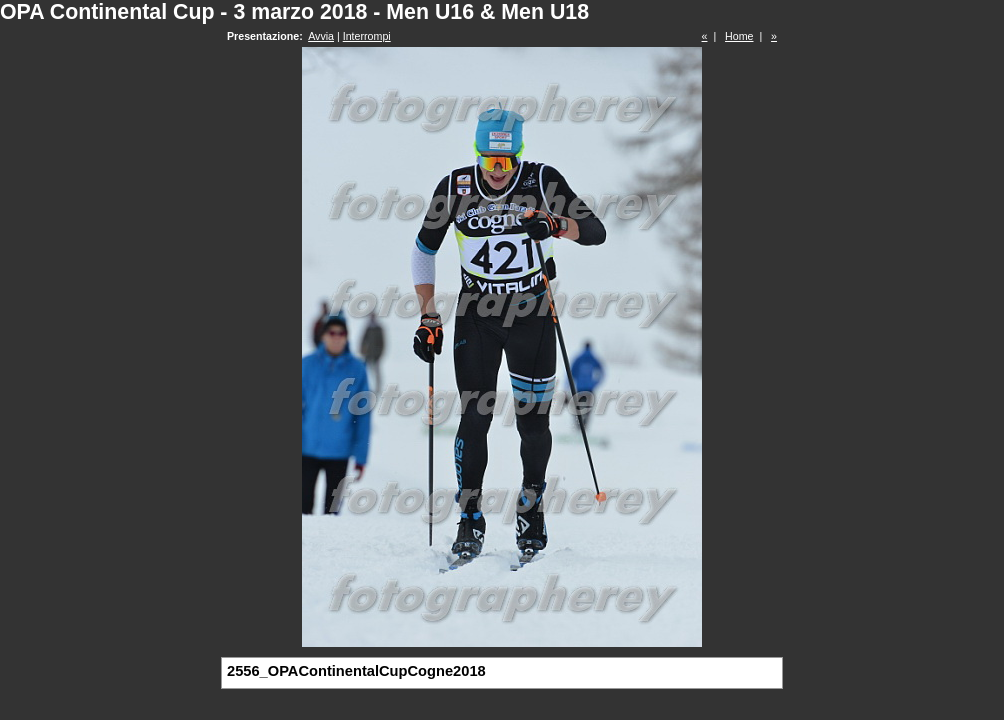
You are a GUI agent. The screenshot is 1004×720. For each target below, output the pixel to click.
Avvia (321, 36)
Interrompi (367, 36)
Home (739, 36)
